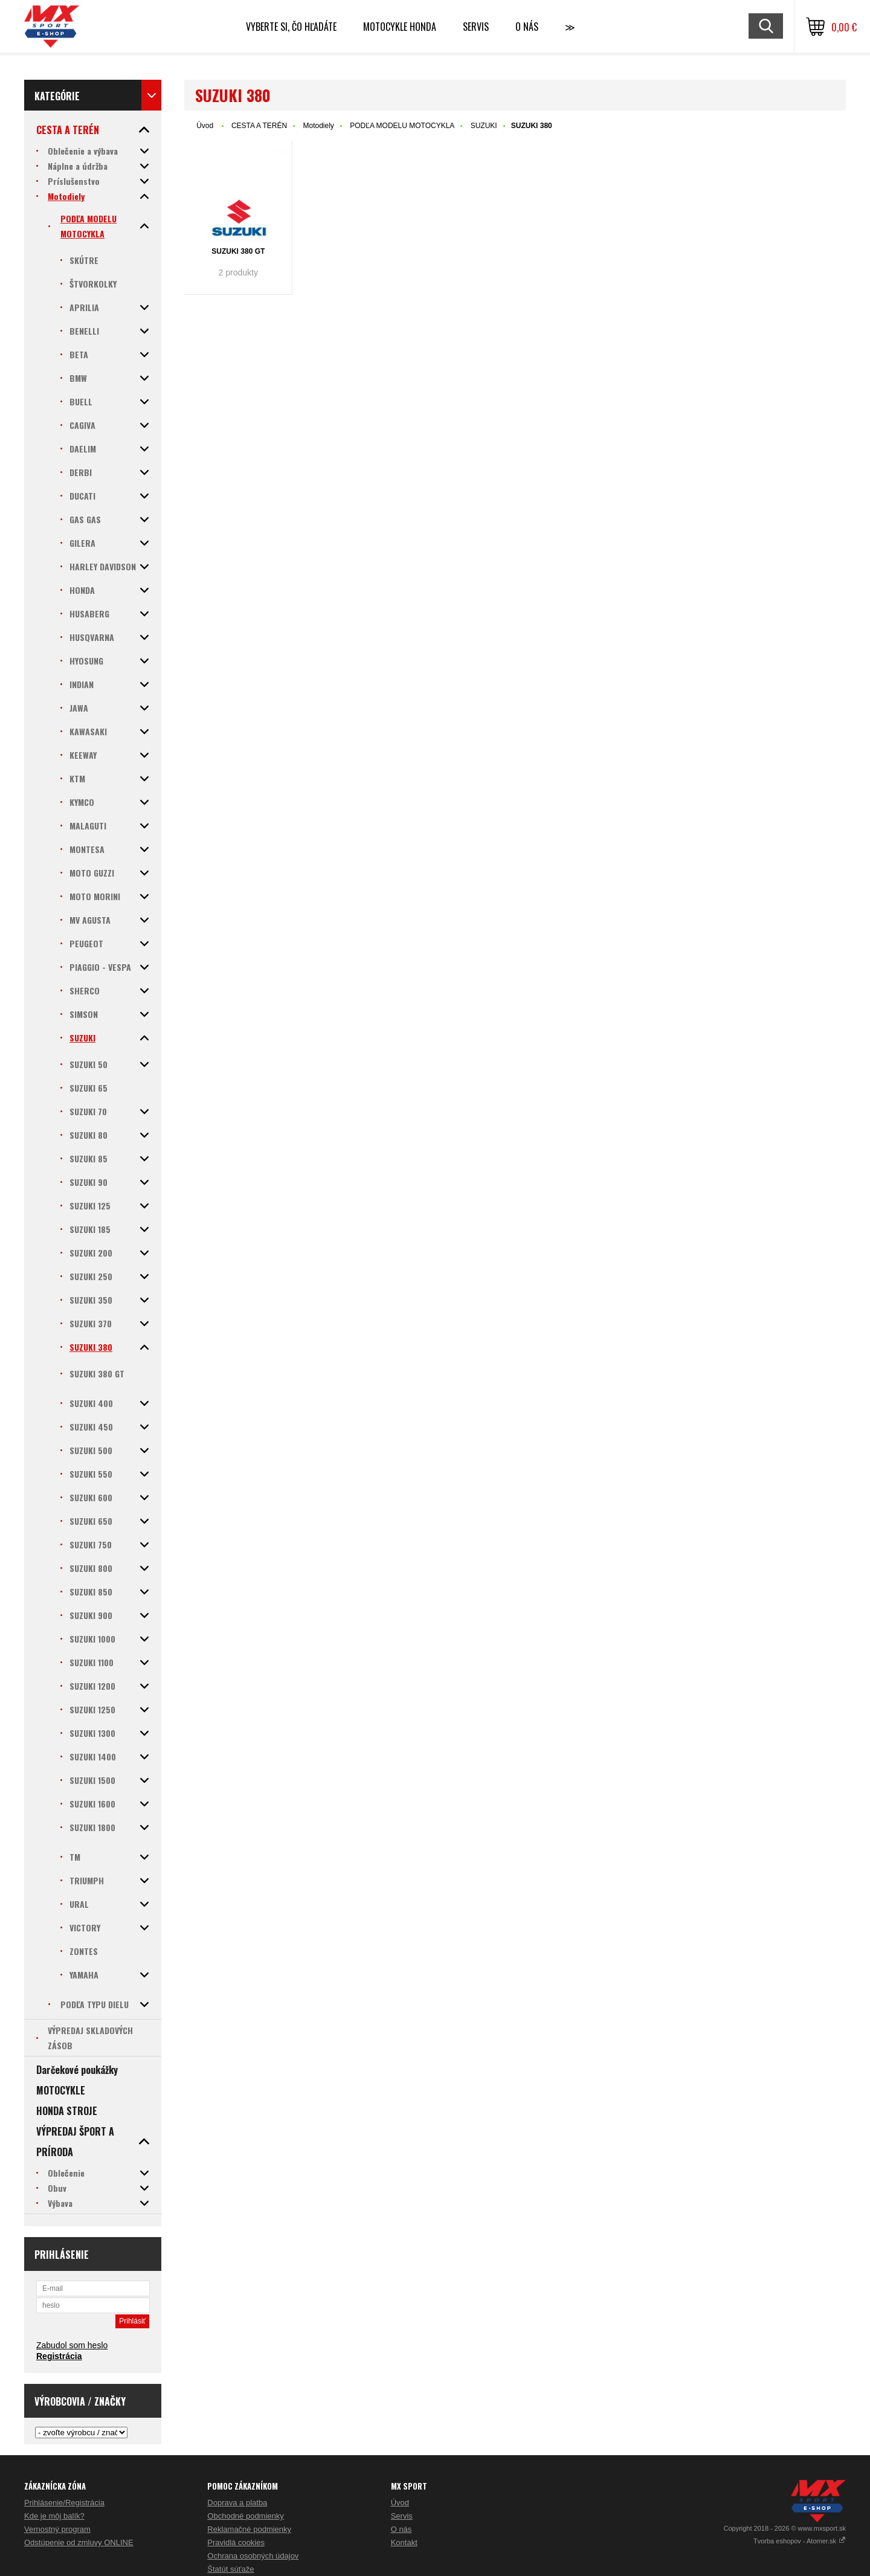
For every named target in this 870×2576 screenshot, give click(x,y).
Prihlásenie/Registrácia (64, 2502)
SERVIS (476, 26)
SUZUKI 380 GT (238, 251)
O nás (401, 2529)
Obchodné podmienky (245, 2515)
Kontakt (404, 2542)
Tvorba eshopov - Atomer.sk (799, 2541)
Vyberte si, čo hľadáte (291, 26)
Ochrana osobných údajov (252, 2555)
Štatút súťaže (230, 2569)
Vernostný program (57, 2529)
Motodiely (318, 125)
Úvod (204, 125)
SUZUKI (484, 125)
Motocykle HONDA (399, 26)
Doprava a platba (237, 2502)
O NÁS (526, 26)
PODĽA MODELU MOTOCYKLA (402, 125)
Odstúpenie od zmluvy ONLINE (79, 2542)
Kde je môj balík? (54, 2515)
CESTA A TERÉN (259, 125)
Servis (402, 2515)
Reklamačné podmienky (249, 2529)
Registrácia (59, 2356)
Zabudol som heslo (72, 2345)
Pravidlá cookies (236, 2542)
